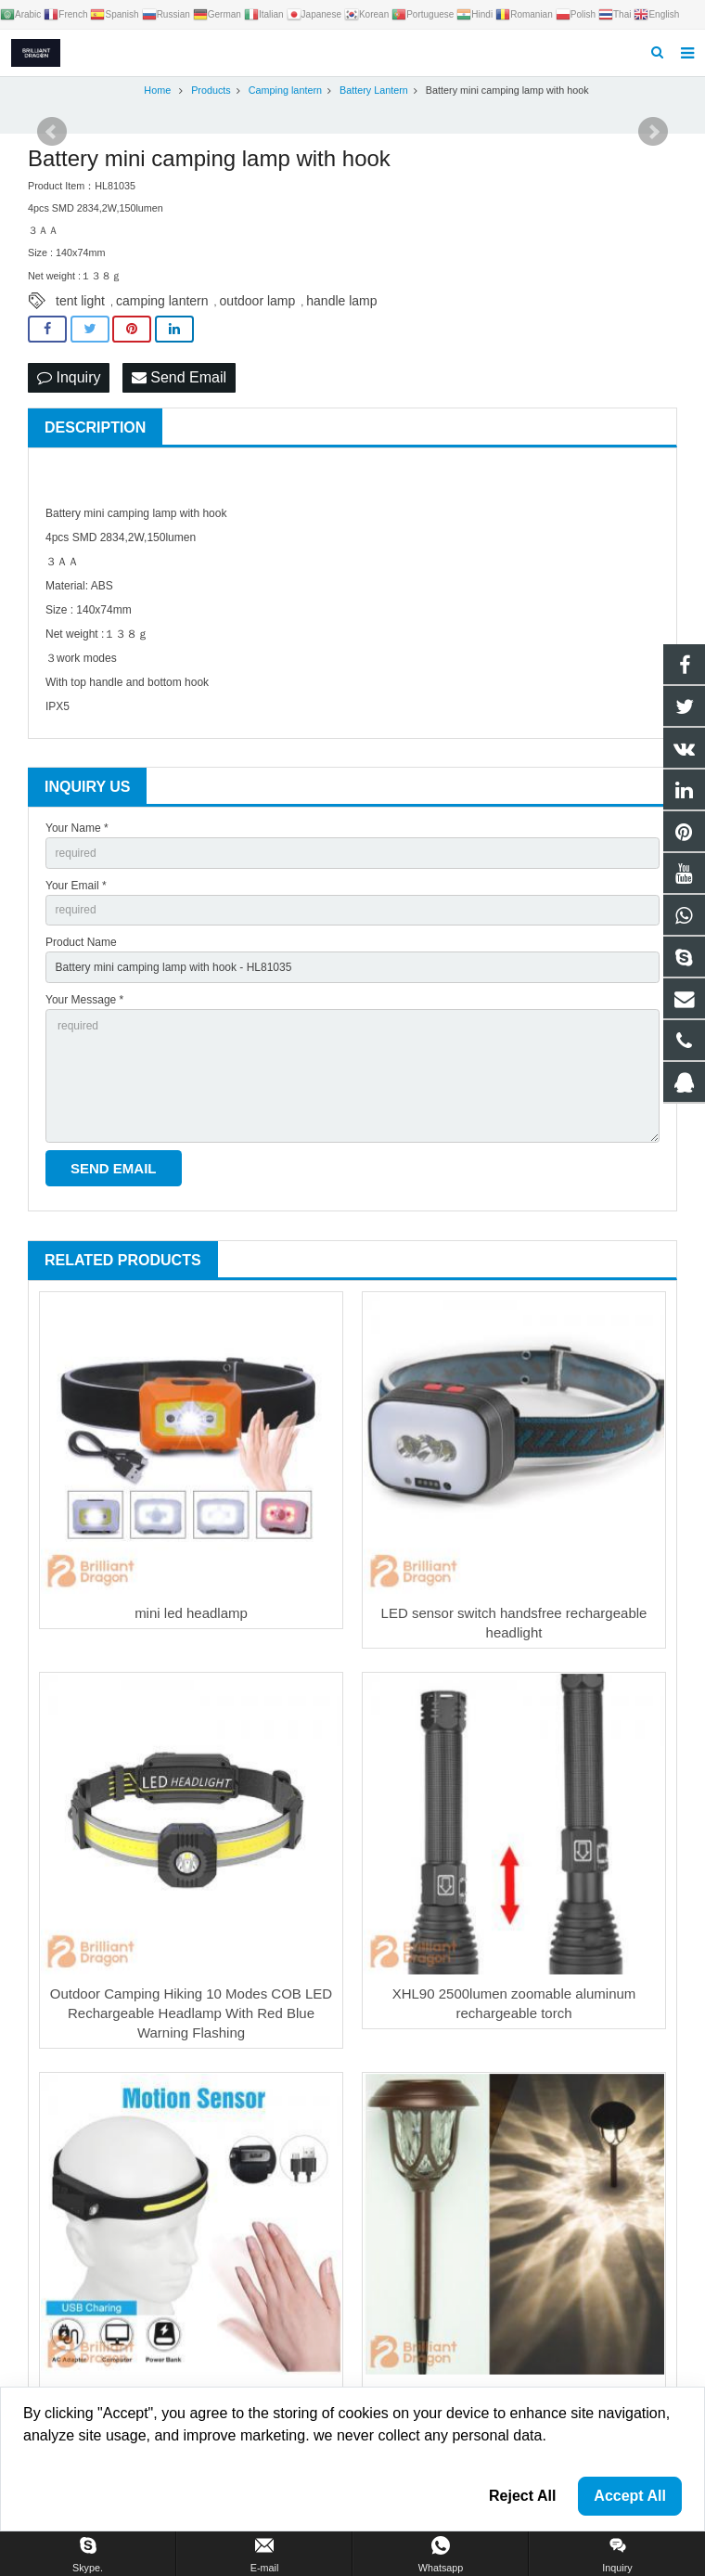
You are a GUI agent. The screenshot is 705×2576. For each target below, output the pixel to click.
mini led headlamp (191, 1613)
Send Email (179, 377)
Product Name (81, 942)
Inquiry (68, 377)
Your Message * (84, 999)
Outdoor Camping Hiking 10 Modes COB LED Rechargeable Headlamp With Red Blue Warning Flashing (191, 2013)
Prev (52, 132)
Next (653, 132)
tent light (80, 300)
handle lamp (341, 300)
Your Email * (76, 885)
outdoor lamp (258, 300)
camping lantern (162, 300)
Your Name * (77, 828)
